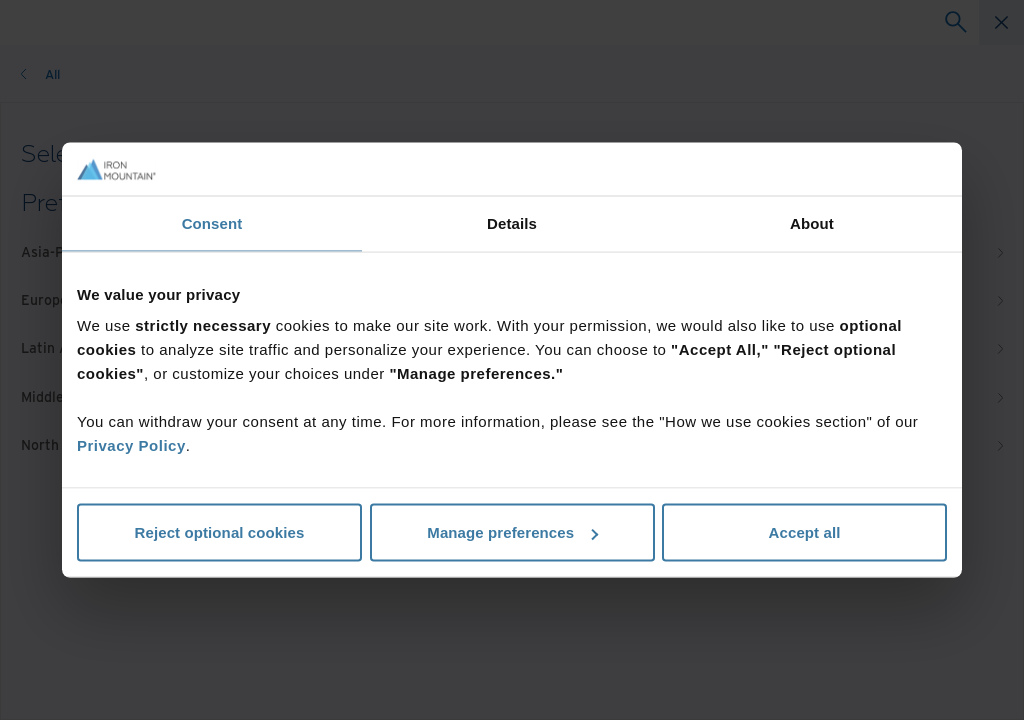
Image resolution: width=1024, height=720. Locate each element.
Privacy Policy (131, 445)
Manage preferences (512, 532)
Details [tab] (512, 222)
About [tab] (812, 222)
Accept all (805, 532)
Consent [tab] (212, 222)
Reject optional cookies (220, 532)
